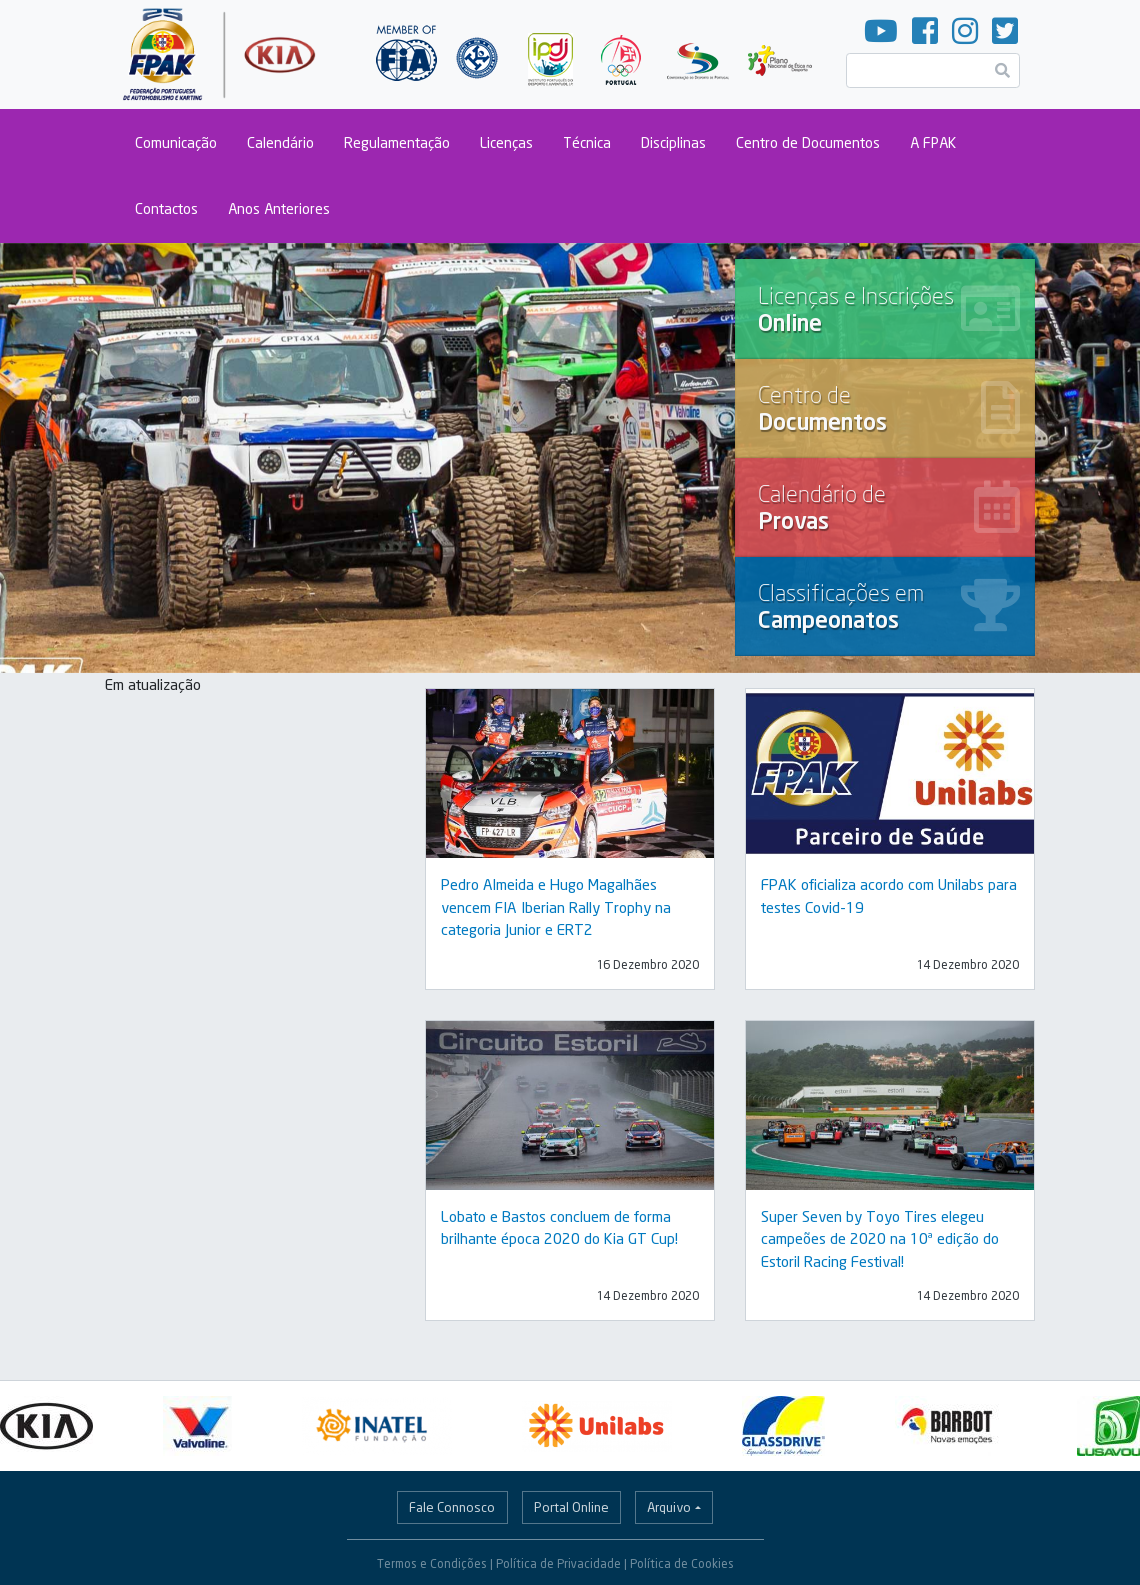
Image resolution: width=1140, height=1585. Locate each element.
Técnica (587, 142)
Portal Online (571, 1507)
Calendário (280, 142)
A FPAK (933, 142)
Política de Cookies (682, 1563)
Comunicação (176, 142)
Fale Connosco (452, 1507)
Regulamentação (397, 142)
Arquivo (669, 1507)
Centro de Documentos (808, 142)
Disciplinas (673, 142)
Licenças (506, 142)
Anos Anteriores (279, 208)
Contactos (166, 208)
